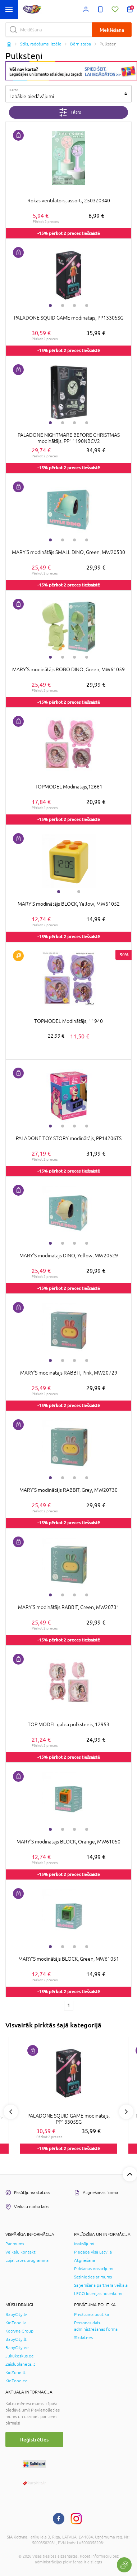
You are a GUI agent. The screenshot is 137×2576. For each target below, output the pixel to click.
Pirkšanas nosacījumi (93, 2268)
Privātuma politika (91, 2314)
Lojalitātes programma (27, 2260)
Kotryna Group (19, 2331)
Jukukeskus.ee (19, 2356)
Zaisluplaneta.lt (20, 2364)
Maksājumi (84, 2243)
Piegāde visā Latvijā (93, 2252)
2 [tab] (62, 305)
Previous (11, 2112)
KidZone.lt (15, 2372)
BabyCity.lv (16, 2314)
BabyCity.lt (16, 2339)
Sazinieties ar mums (93, 2277)
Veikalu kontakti (21, 2252)
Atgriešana (84, 2260)
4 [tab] (86, 305)
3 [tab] (74, 305)
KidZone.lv (15, 2322)
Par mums (14, 2243)
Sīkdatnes (83, 2337)
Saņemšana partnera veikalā (101, 2285)
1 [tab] (50, 305)
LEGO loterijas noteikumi (98, 2293)
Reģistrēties (34, 2439)
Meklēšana (112, 30)
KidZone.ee (16, 2380)
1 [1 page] (68, 2005)
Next (126, 2112)
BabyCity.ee (17, 2347)
